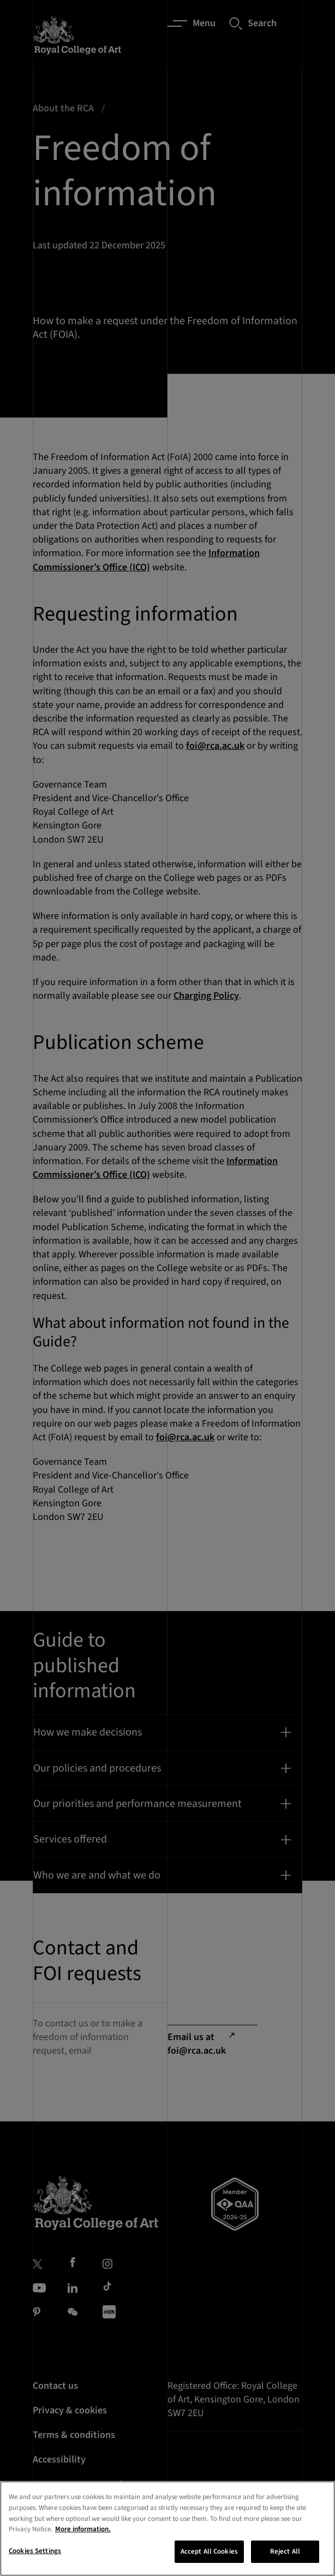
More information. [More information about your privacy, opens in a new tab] (83, 2542)
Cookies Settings (35, 2564)
